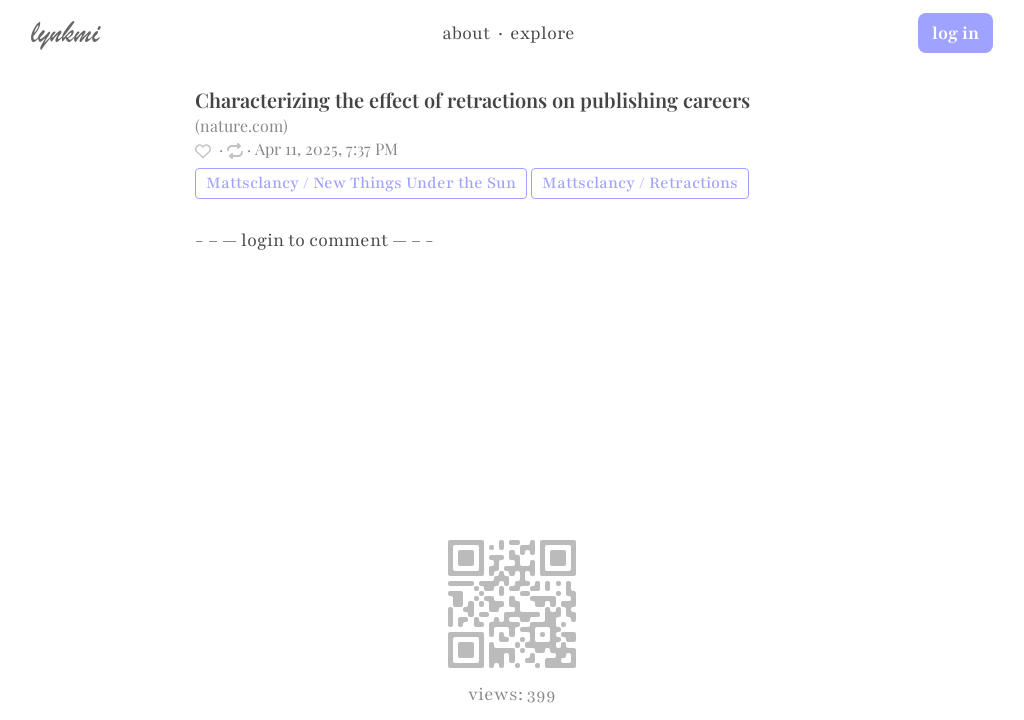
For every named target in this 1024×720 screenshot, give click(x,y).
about (466, 33)
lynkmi (65, 32)
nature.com (241, 125)
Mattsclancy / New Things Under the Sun (361, 183)
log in (955, 33)
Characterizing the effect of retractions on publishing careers (472, 99)
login (262, 240)
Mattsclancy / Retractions (640, 183)
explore (542, 33)
